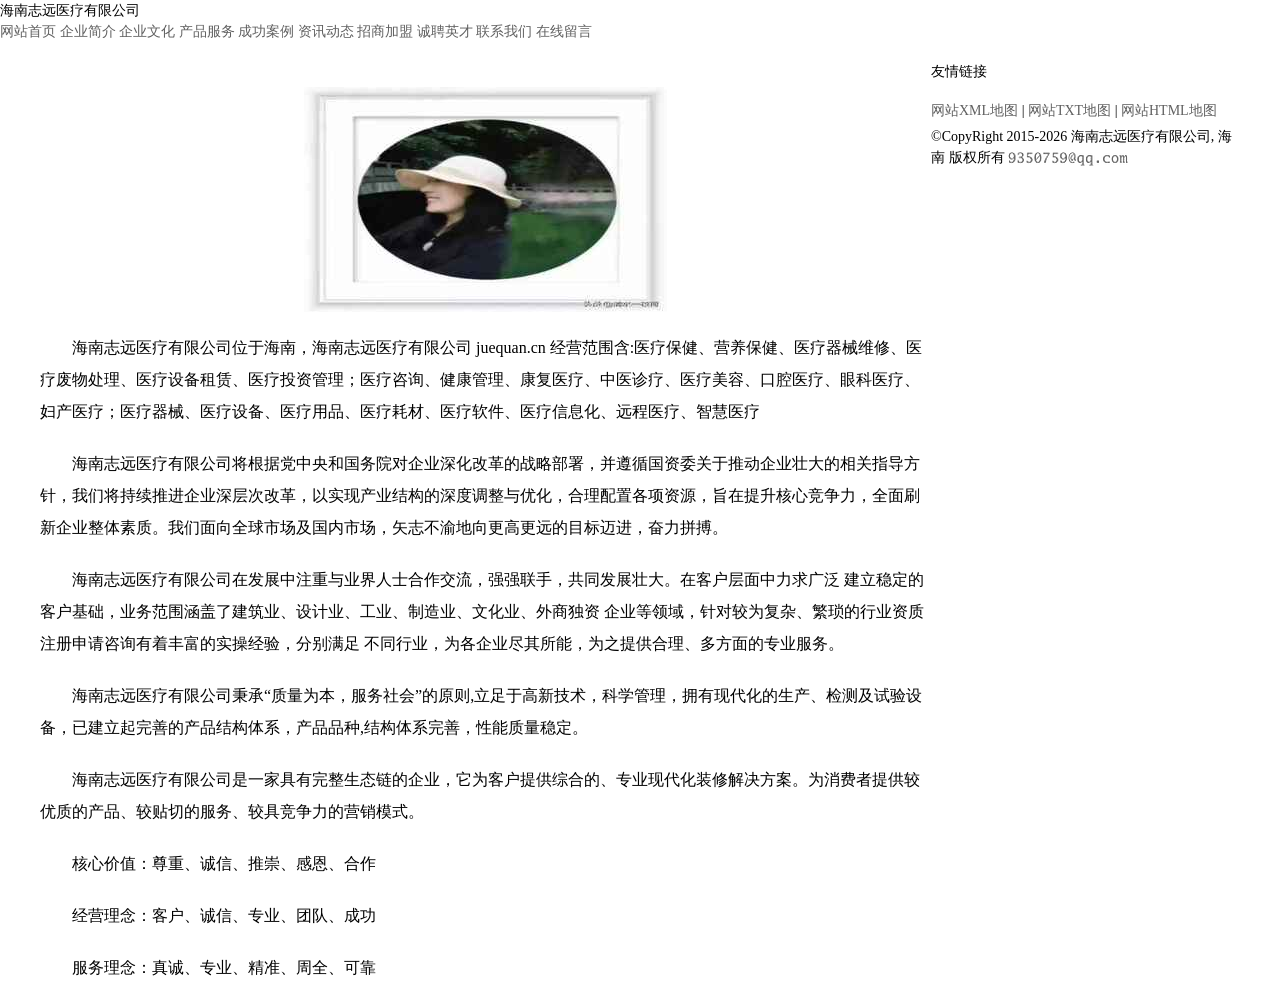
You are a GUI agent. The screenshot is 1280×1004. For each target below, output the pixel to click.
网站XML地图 (974, 110)
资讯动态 (326, 31)
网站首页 (28, 31)
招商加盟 (385, 31)
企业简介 (88, 31)
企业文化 (147, 31)
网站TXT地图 (1069, 110)
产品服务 (207, 31)
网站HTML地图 (1169, 110)
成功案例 (266, 31)
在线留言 (564, 31)
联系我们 (504, 31)
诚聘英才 (445, 31)
